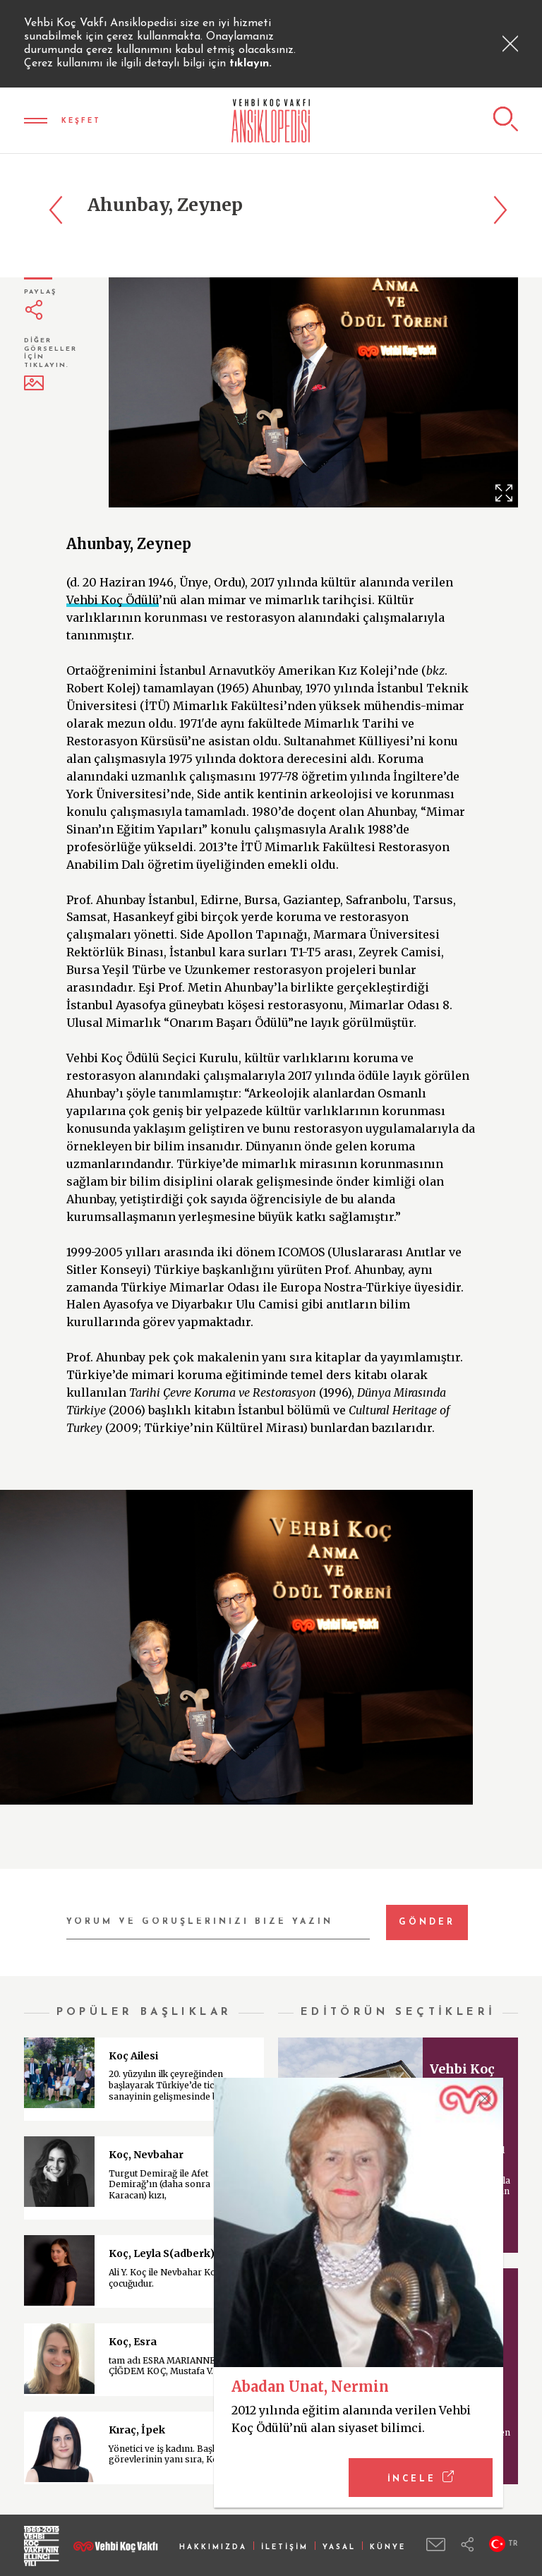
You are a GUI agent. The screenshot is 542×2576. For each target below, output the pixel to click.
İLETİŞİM (284, 2547)
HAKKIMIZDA (213, 2547)
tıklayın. (250, 63)
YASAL (339, 2547)
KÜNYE (388, 2547)
